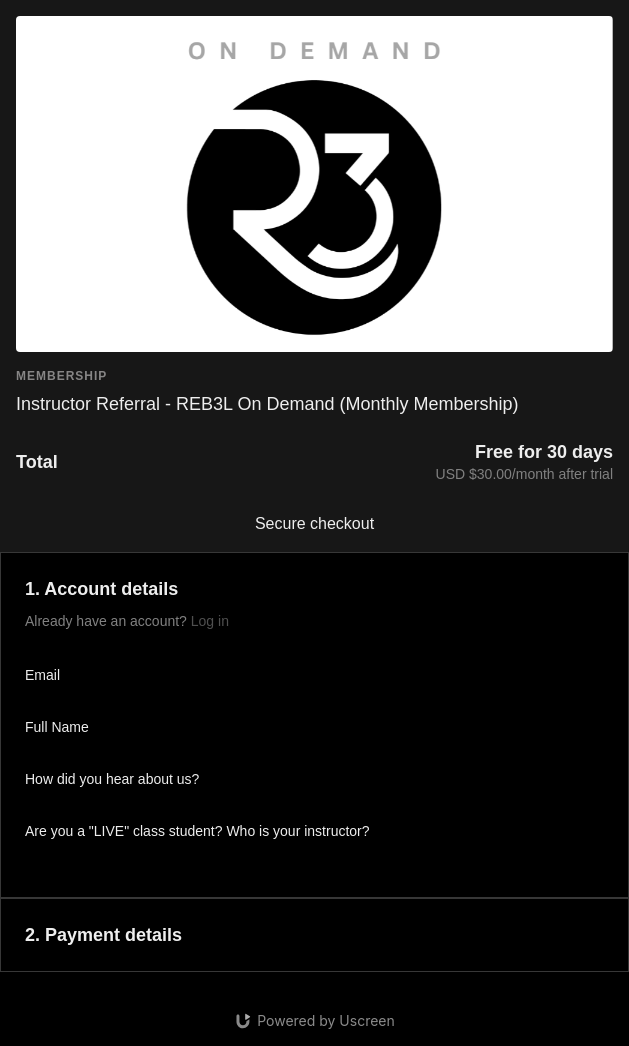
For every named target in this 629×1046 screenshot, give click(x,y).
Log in (210, 621)
